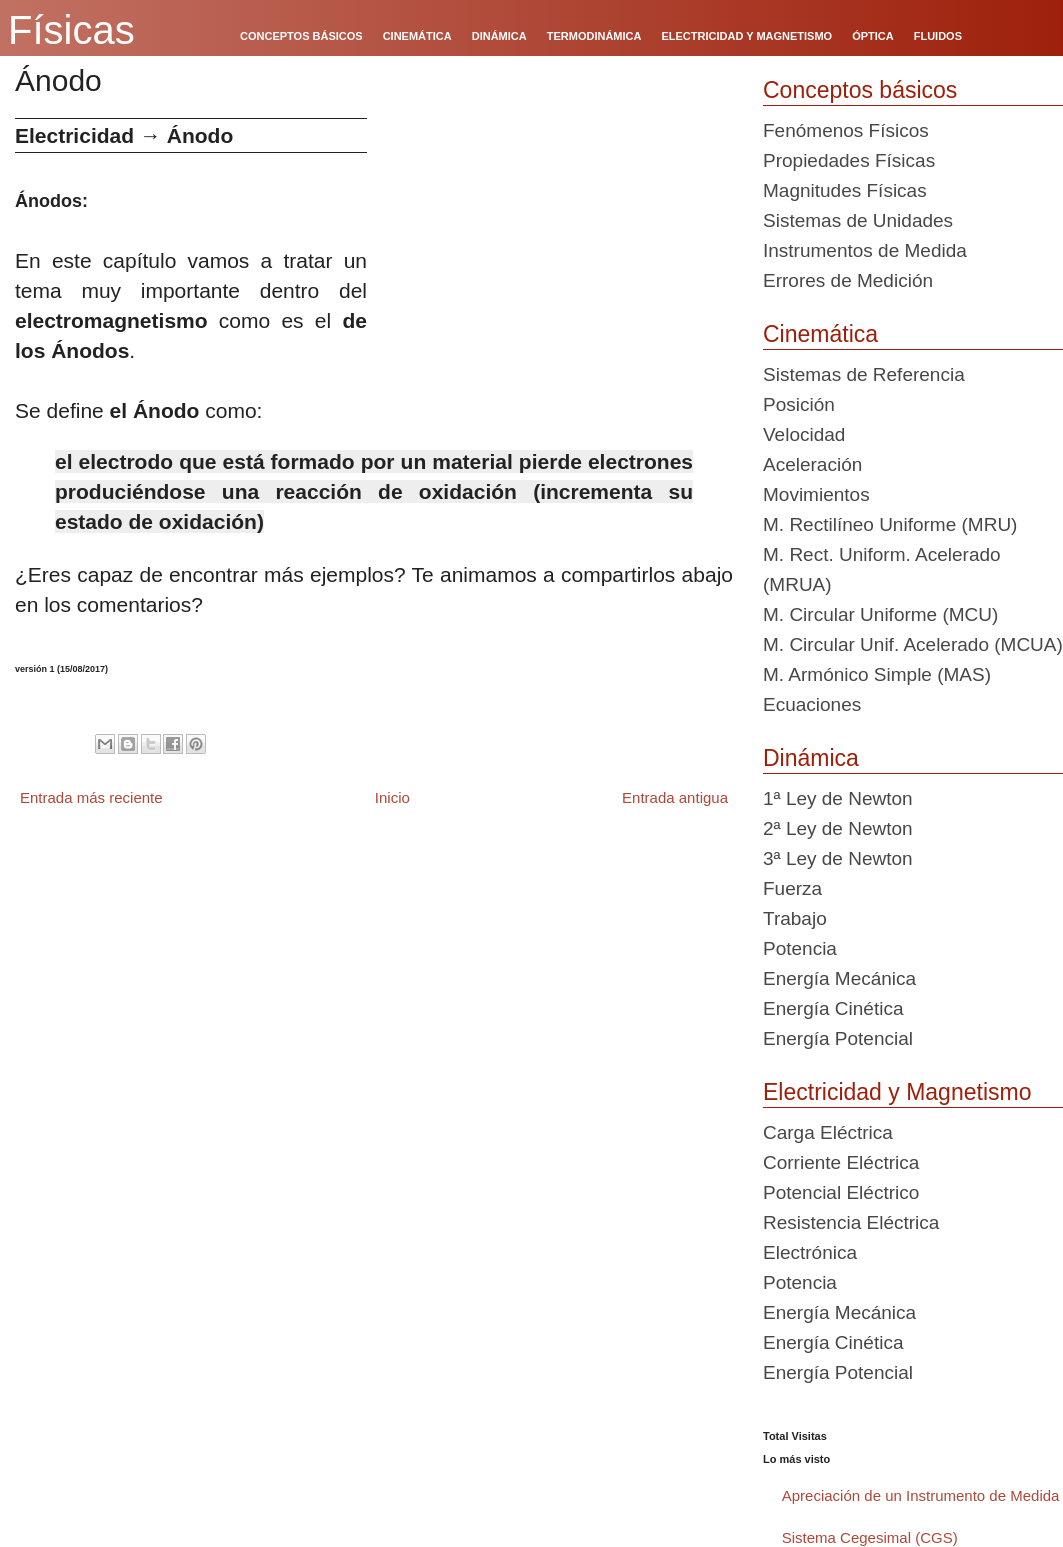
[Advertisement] (557, 258)
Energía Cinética (833, 1008)
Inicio (392, 797)
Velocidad (804, 434)
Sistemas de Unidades (858, 220)
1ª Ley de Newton (838, 798)
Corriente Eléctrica (841, 1162)
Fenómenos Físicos (846, 130)
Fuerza (792, 888)
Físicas (71, 30)
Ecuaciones (812, 704)
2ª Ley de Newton (838, 828)
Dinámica (811, 758)
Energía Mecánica (839, 978)
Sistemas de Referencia (864, 374)
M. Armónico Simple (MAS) (877, 674)
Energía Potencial (838, 1038)
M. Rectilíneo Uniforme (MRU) (890, 524)
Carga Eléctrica (828, 1132)
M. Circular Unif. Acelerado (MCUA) (913, 644)
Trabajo (795, 918)
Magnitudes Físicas (845, 190)
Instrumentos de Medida (865, 250)
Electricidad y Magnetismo (897, 1092)
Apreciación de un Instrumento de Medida (921, 1495)
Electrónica (810, 1252)
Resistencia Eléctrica (851, 1222)
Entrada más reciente (91, 797)
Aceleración (812, 464)
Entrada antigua (675, 797)
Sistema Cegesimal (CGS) (870, 1537)
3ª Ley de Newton (838, 858)
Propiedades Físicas (849, 160)
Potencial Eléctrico (841, 1192)
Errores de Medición (848, 280)
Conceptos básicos (860, 90)
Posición (799, 404)
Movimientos (816, 494)
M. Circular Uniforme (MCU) (880, 614)
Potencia (800, 948)
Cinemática (820, 334)
